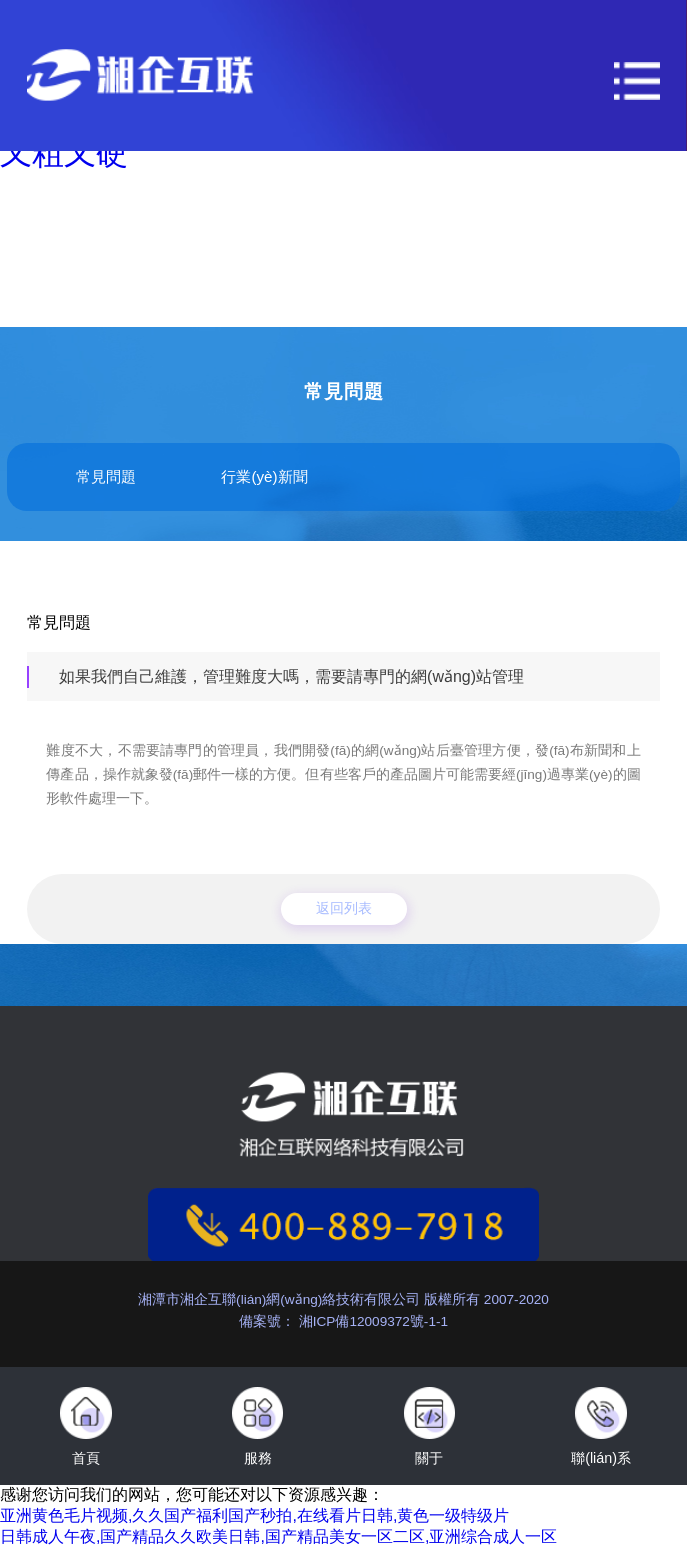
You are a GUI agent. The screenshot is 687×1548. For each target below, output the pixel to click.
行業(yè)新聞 (264, 476)
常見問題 (106, 476)
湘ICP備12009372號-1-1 (371, 1321)
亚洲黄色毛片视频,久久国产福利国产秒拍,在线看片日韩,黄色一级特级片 (254, 1515)
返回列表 (344, 908)
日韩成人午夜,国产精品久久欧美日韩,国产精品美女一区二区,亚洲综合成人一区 (278, 1536)
